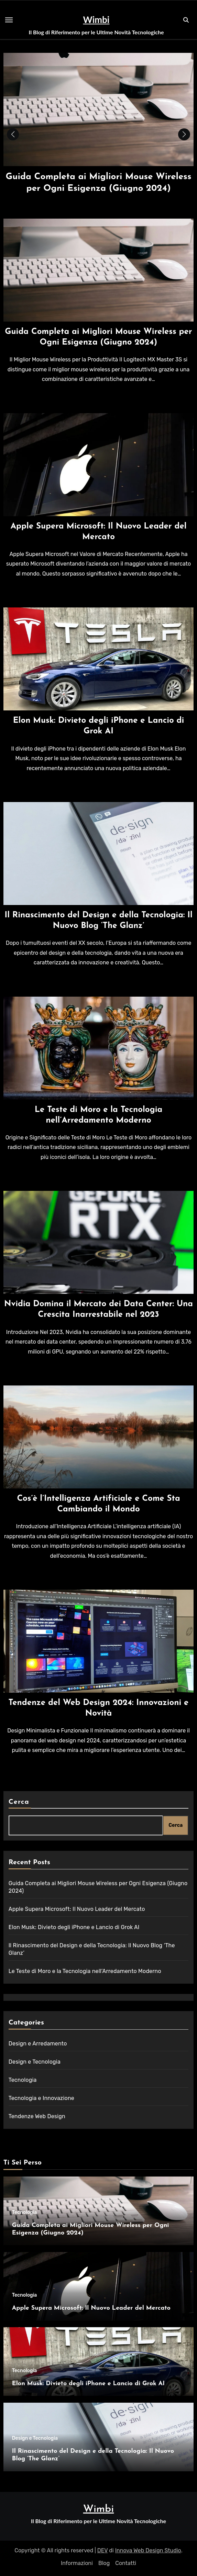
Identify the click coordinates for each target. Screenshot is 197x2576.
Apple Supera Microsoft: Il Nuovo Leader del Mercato (77, 1909)
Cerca (19, 1802)
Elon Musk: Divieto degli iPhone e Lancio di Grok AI (74, 1927)
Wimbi (96, 19)
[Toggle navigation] (8, 20)
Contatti (125, 2563)
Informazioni (77, 2563)
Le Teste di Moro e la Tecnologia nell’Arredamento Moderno (85, 1971)
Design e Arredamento (38, 2043)
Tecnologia (23, 2080)
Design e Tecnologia (35, 2061)
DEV (102, 2550)
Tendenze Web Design (37, 2116)
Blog (104, 2563)
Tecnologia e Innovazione (41, 2098)
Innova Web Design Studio (148, 2550)
